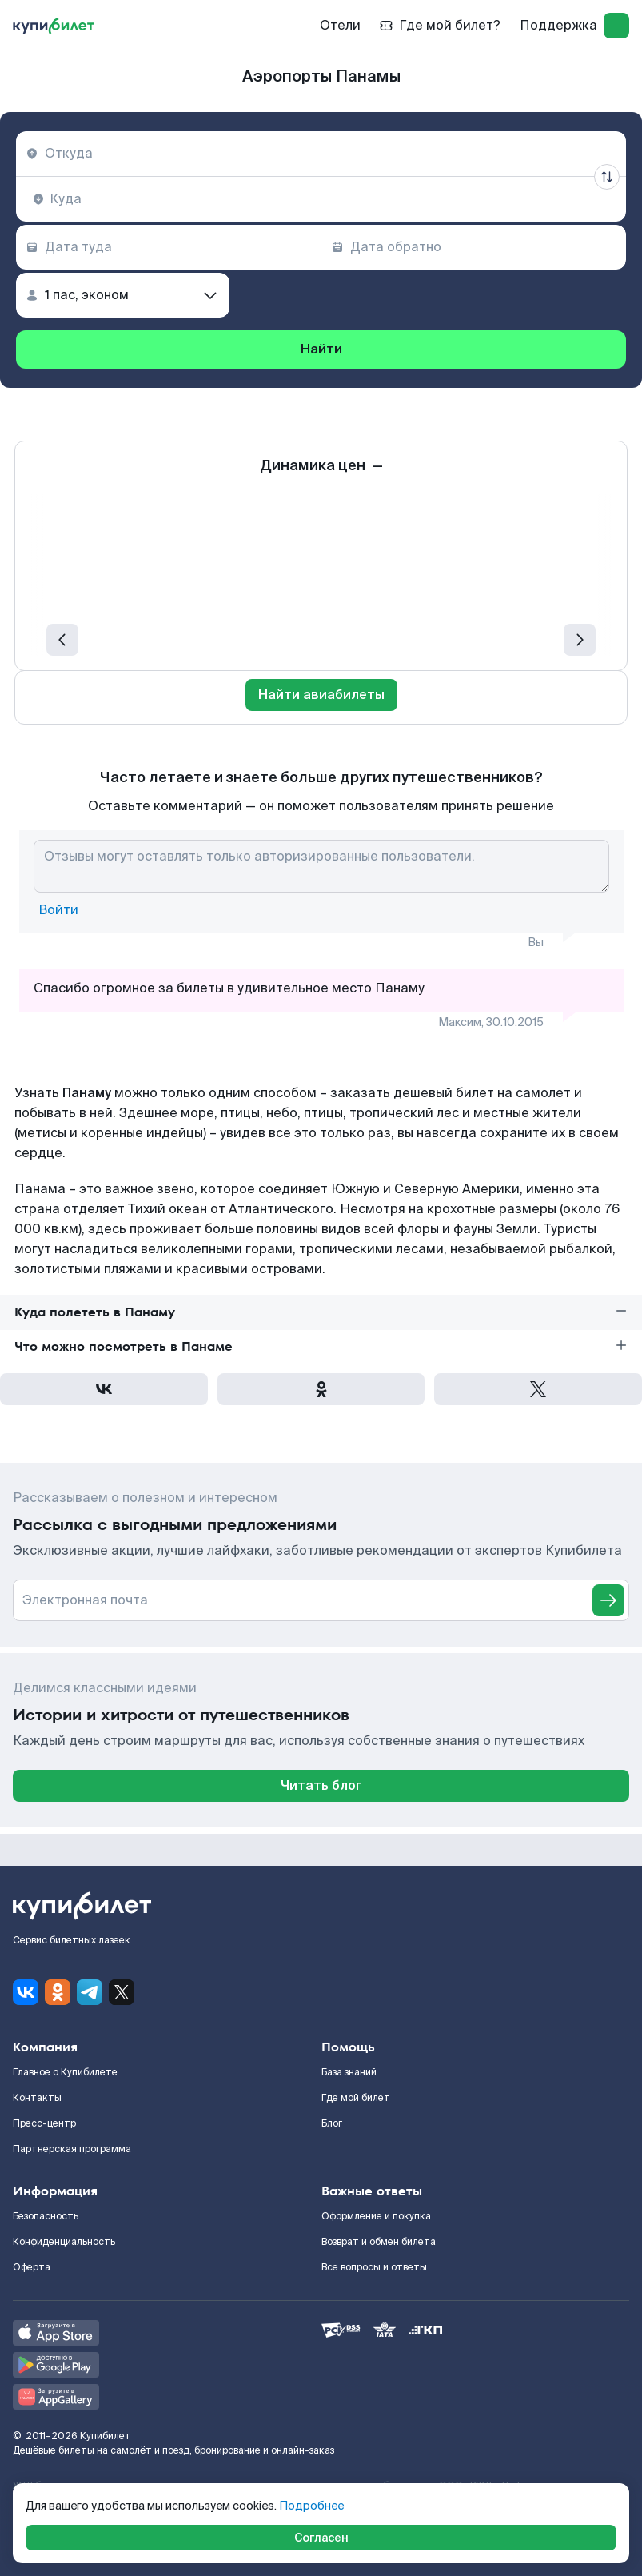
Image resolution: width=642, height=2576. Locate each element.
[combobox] (321, 153)
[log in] (616, 25)
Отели (340, 25)
